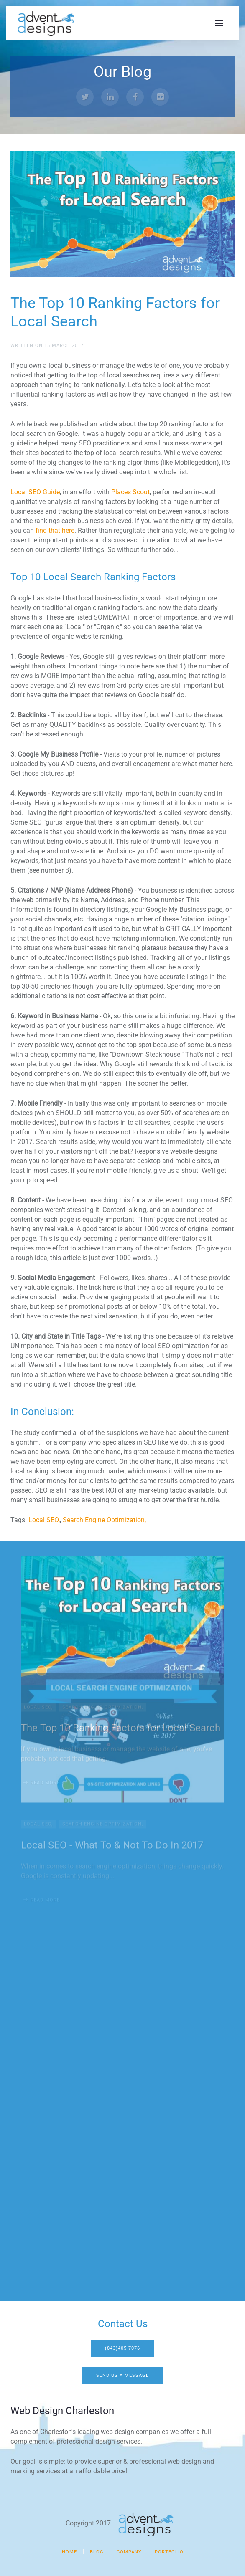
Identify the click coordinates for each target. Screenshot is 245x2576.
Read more (45, 1684)
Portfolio (169, 2552)
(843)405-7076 (122, 2348)
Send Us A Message (122, 2375)
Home (69, 2552)
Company (129, 2552)
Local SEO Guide (35, 492)
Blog (97, 2552)
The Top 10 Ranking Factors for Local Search (120, 1629)
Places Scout (130, 492)
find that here (55, 530)
